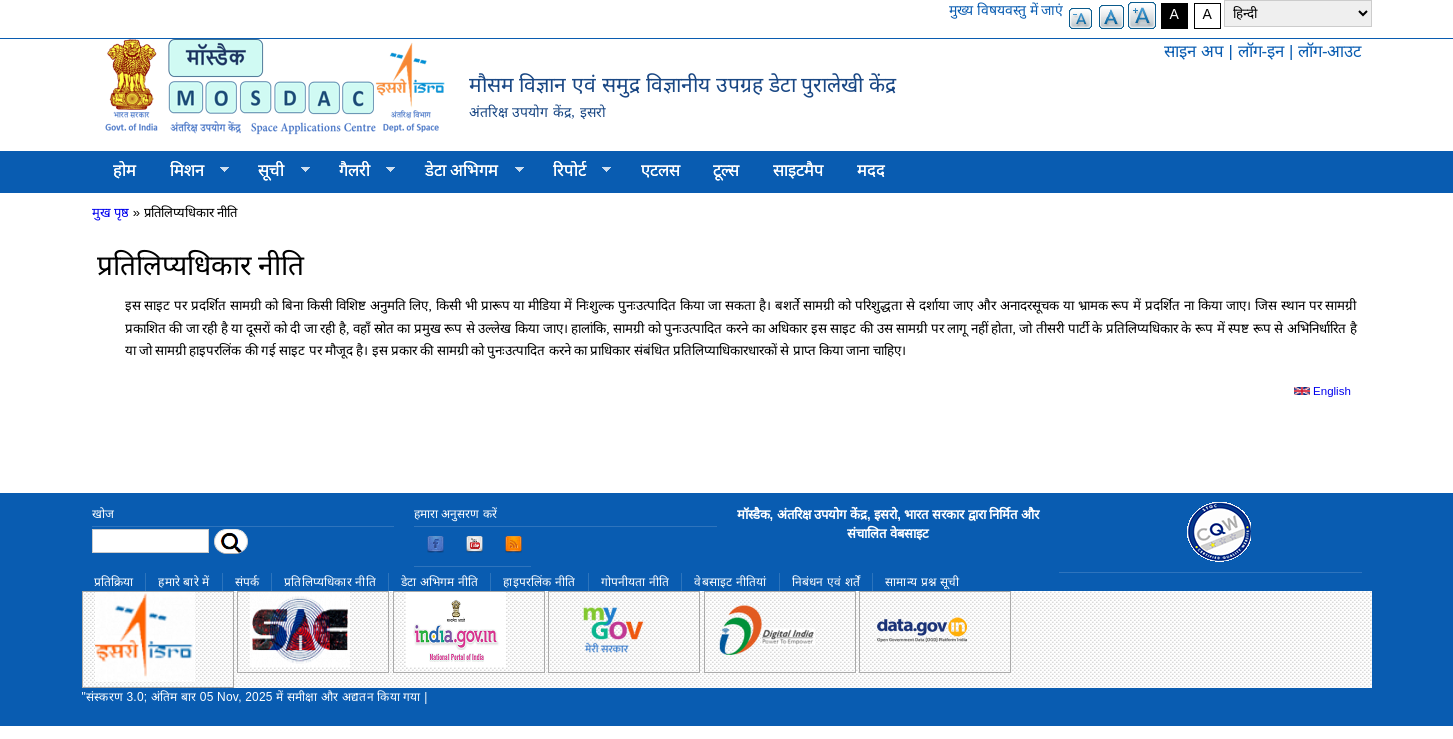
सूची (276, 171)
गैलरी (358, 171)
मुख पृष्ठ (111, 212)
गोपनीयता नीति (635, 582)
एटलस (660, 170)
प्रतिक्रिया (114, 582)
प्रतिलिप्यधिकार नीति (330, 582)
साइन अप (1194, 51)
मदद (871, 170)
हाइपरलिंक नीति (539, 582)
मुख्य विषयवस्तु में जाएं (1006, 10)
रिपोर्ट (573, 171)
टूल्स (726, 170)
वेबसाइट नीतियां (730, 582)
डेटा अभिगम (466, 171)
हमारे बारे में (183, 582)
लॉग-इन (1261, 51)
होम (124, 170)
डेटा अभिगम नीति (440, 582)
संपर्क (247, 582)
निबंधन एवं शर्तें (826, 582)
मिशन (191, 171)
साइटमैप (798, 170)
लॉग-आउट (1330, 51)
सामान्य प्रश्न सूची (922, 582)
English (1322, 391)
